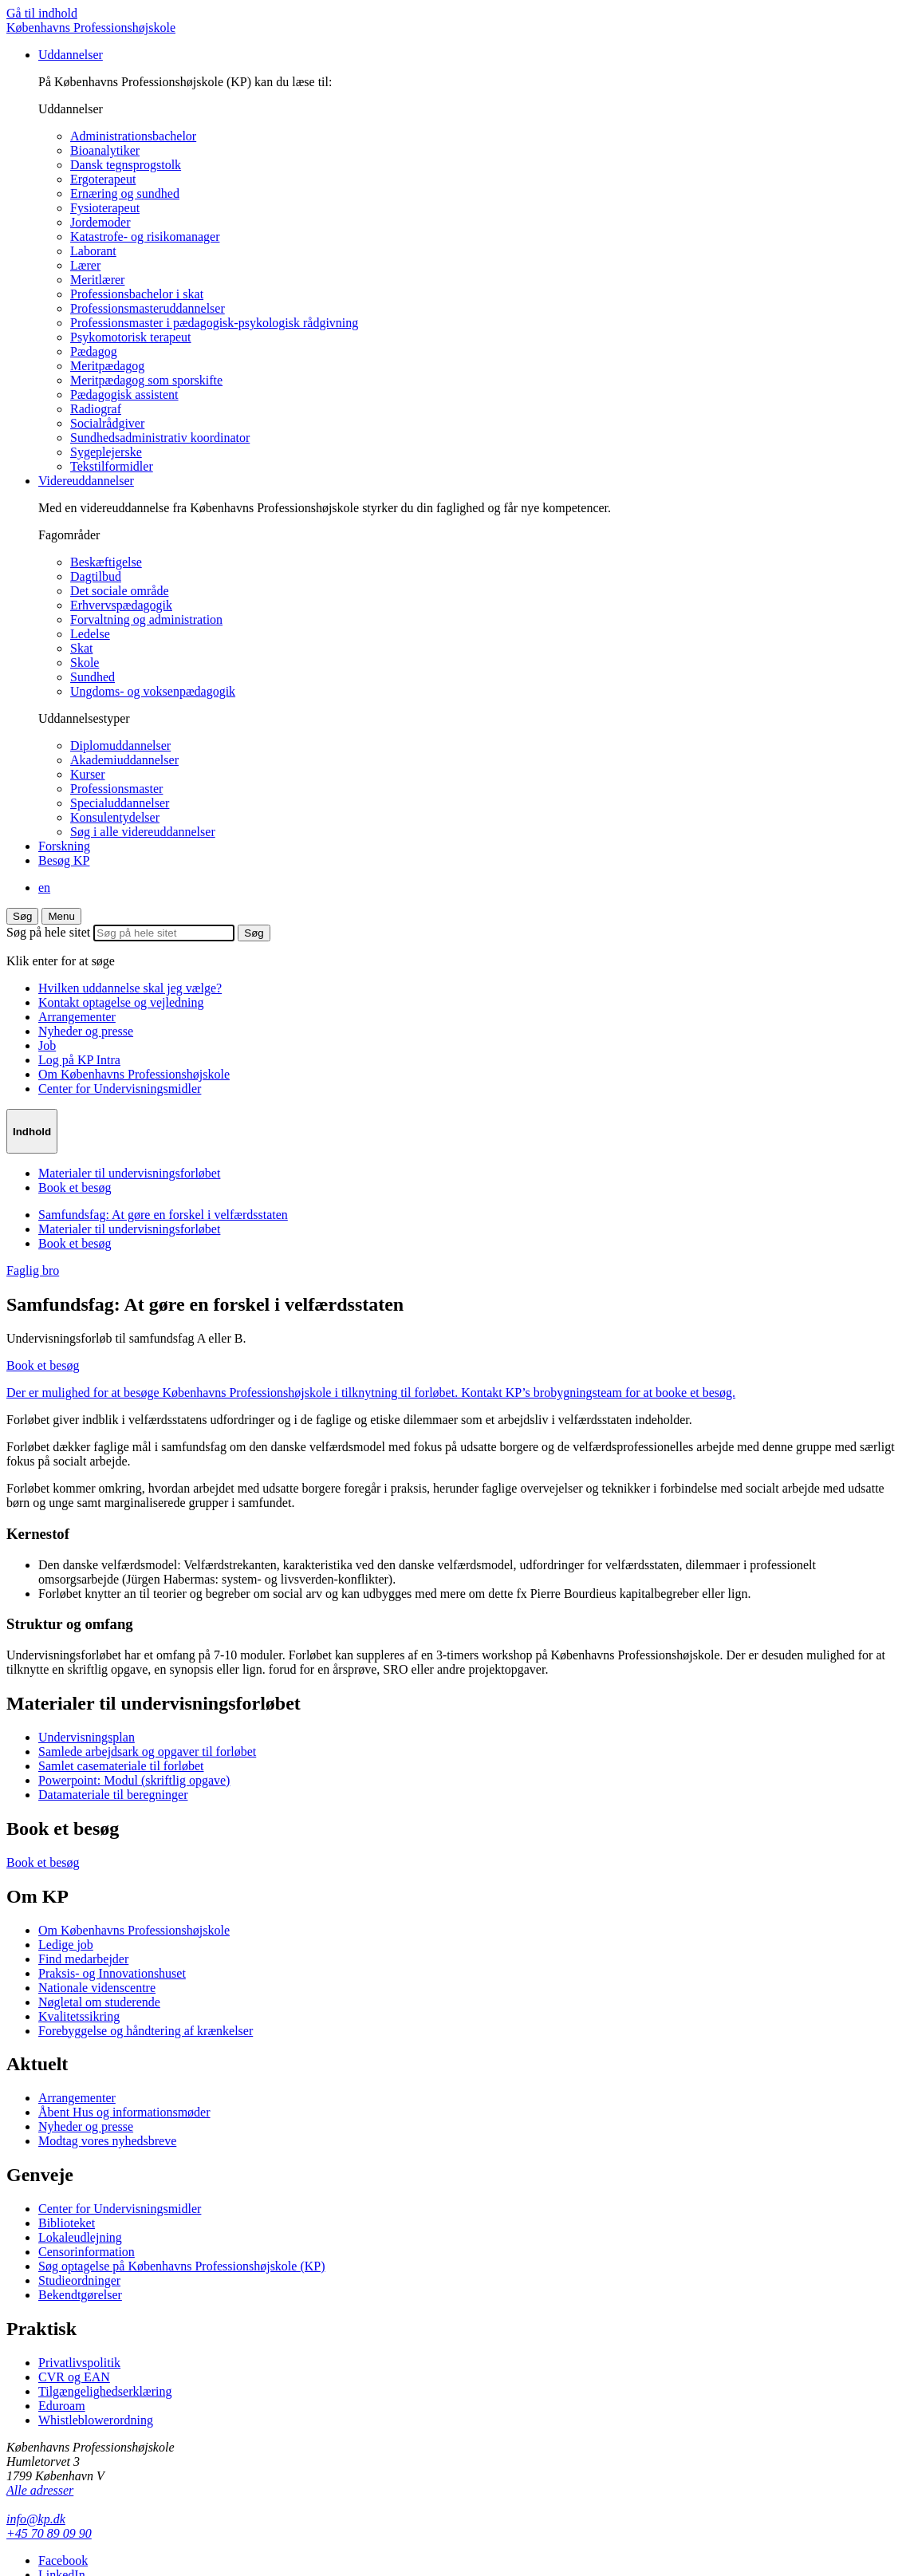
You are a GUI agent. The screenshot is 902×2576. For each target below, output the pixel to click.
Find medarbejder (83, 1959)
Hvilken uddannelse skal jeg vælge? (130, 988)
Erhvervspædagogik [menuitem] (121, 605)
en (44, 887)
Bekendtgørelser (80, 2295)
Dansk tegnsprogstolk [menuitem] (125, 165)
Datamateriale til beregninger (112, 1794)
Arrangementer (77, 1017)
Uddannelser (70, 54)
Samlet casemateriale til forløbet (120, 1766)
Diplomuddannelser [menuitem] (120, 745)
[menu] (61, 916)
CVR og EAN (74, 2377)
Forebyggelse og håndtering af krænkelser (145, 2031)
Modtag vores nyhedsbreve (107, 2141)
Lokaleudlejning (80, 2237)
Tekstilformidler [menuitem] (111, 466)
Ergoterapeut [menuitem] (103, 179)
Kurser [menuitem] (87, 774)
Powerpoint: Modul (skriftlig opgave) (134, 1780)
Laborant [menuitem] (93, 251)
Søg (22, 916)
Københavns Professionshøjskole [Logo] (90, 27)
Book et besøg (43, 1862)
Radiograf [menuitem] (95, 409)
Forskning (64, 846)
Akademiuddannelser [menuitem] (124, 760)
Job (47, 1045)
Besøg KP (63, 860)
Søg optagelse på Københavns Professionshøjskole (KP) (181, 2266)
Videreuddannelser (86, 480)
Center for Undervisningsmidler (119, 1088)
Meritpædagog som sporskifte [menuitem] (146, 380)
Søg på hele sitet (48, 932)
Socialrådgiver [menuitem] (107, 423)
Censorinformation (86, 2251)
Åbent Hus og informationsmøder (124, 2112)
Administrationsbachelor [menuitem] (133, 136)
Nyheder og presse (85, 1031)
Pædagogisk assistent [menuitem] (124, 394)
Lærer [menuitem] (85, 265)
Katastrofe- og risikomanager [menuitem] (144, 236)
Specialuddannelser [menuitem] (119, 803)
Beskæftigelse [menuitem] (106, 562)
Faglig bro (32, 1270)
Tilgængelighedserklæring (104, 2391)
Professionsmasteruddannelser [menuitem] (147, 308)
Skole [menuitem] (84, 662)
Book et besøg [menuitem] (75, 1187)
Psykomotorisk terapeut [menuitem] (130, 337)
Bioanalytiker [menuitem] (105, 150)
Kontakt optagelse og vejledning (121, 1002)
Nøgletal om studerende (99, 2002)
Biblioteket (66, 2223)
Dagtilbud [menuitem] (95, 576)
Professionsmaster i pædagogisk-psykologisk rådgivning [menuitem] (214, 322)
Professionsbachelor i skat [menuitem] (136, 294)
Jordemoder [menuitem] (100, 222)
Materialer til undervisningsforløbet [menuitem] (129, 1173)
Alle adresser (39, 2490)
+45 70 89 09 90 (49, 2533)
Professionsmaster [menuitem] (116, 788)
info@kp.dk (35, 2519)
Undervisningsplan (86, 1737)
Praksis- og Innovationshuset (112, 1973)
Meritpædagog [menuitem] (107, 366)
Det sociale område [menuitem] (119, 591)
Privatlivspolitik (79, 2362)
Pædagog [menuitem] (93, 351)
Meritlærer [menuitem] (97, 279)
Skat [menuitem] (81, 648)
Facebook (63, 2560)
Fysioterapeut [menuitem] (105, 208)
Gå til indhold (41, 13)
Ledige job (65, 1944)
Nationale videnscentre (97, 1987)
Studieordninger (79, 2280)
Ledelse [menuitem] (90, 634)
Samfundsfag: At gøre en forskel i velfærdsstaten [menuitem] (163, 1214)
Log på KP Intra (79, 1060)
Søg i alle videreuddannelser (142, 831)
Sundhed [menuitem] (92, 677)
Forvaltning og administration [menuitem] (146, 619)
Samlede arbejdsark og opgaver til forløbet (147, 1751)
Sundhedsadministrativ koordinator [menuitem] (160, 437)
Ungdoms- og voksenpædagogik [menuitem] (152, 691)
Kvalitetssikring (79, 2016)
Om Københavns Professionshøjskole (134, 1074)
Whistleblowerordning (95, 2420)
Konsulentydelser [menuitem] (115, 817)
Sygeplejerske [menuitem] (106, 452)
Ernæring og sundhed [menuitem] (124, 193)
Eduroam (61, 2405)
